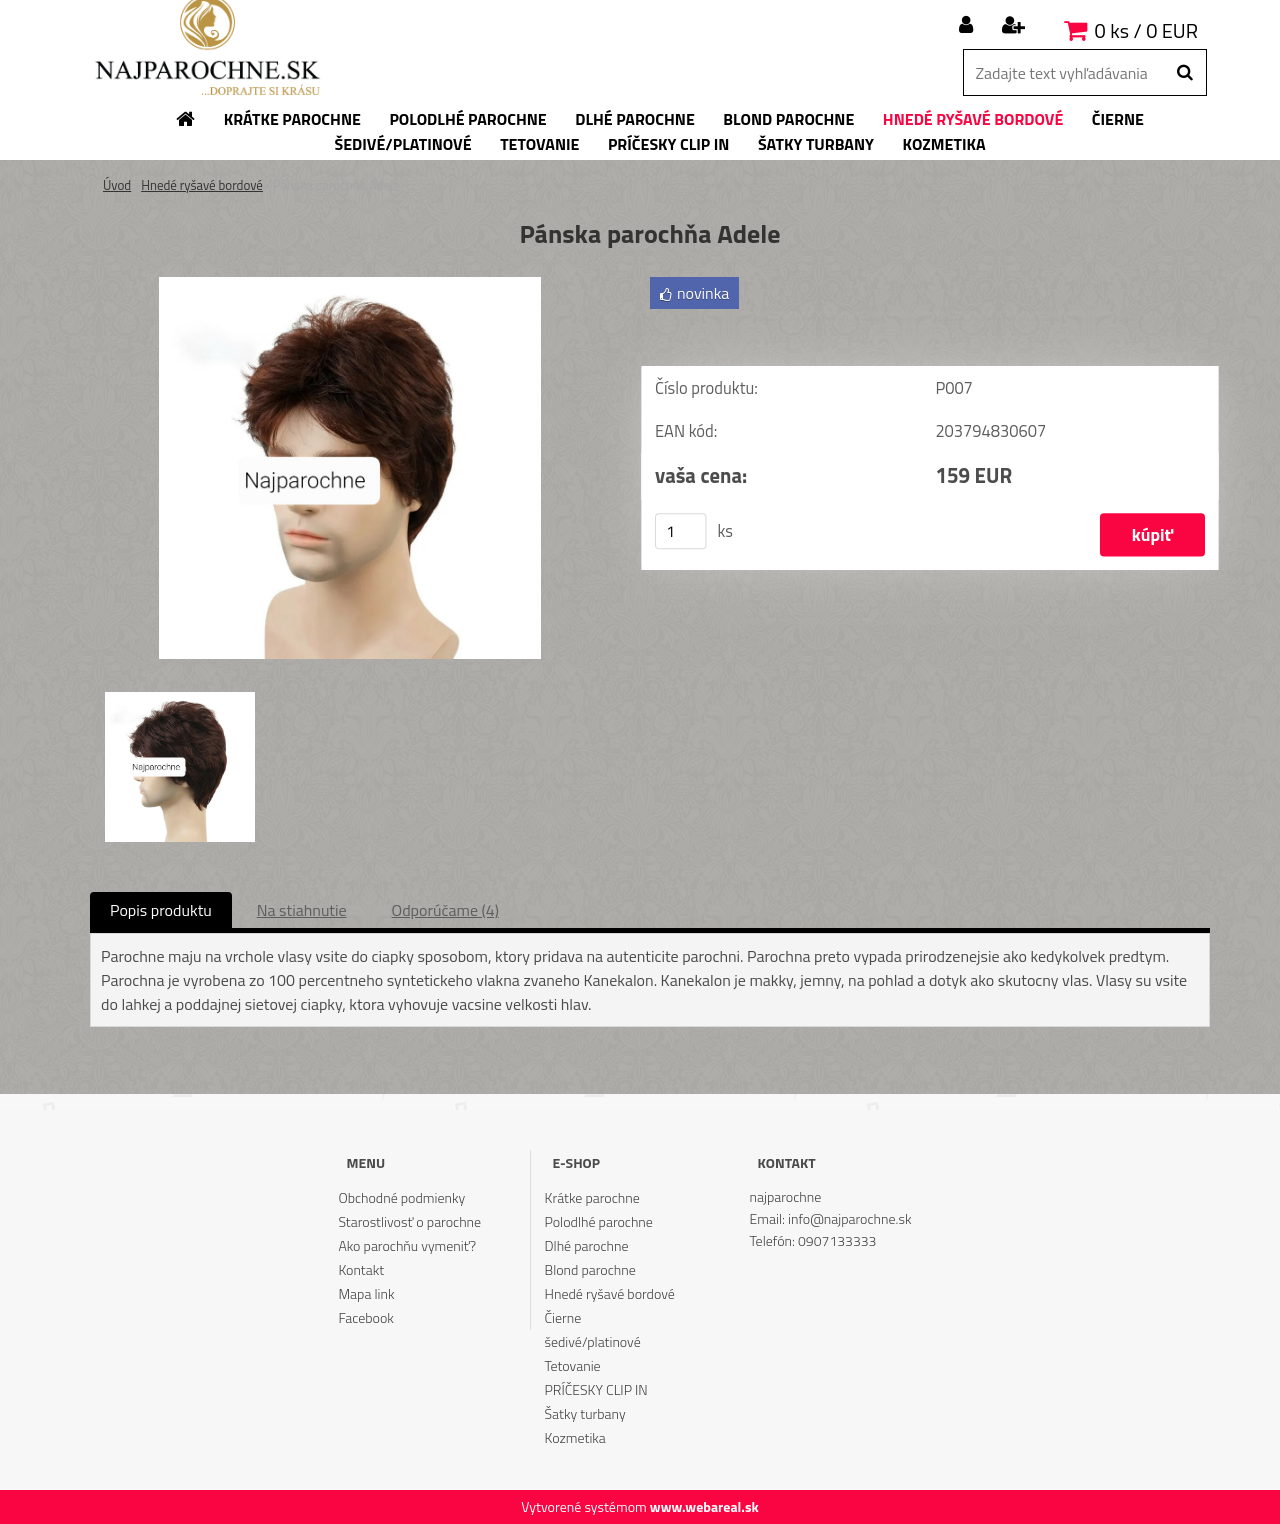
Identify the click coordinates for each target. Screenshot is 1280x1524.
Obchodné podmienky (401, 1197)
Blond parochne (590, 1269)
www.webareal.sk (704, 1506)
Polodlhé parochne (599, 1221)
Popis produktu (161, 910)
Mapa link (366, 1293)
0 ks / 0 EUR (1146, 30)
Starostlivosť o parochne (409, 1221)
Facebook (365, 1317)
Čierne (563, 1317)
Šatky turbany (585, 1413)
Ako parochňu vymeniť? (407, 1245)
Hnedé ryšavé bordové (202, 185)
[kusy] (681, 531)
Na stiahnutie (302, 910)
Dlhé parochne (587, 1245)
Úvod (117, 185)
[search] (1184, 73)
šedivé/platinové (593, 1341)
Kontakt (361, 1269)
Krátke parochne (592, 1197)
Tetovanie (573, 1365)
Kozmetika (575, 1437)
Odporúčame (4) (445, 910)
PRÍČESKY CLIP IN (596, 1389)
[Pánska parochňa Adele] (350, 285)
